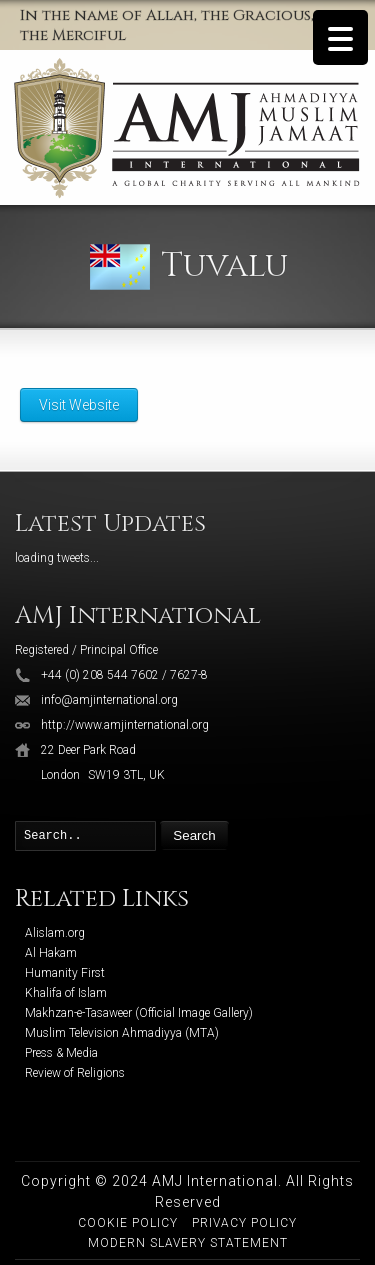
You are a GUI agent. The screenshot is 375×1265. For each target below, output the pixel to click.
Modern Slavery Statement (188, 1243)
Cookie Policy (128, 1223)
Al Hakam (51, 953)
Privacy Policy (244, 1223)
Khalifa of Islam (66, 993)
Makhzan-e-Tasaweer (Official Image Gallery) (139, 1013)
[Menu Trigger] (340, 37)
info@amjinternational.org (109, 700)
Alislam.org (55, 933)
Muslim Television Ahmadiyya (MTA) (122, 1033)
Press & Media (61, 1053)
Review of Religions (75, 1073)
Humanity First (65, 973)
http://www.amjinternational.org (125, 725)
